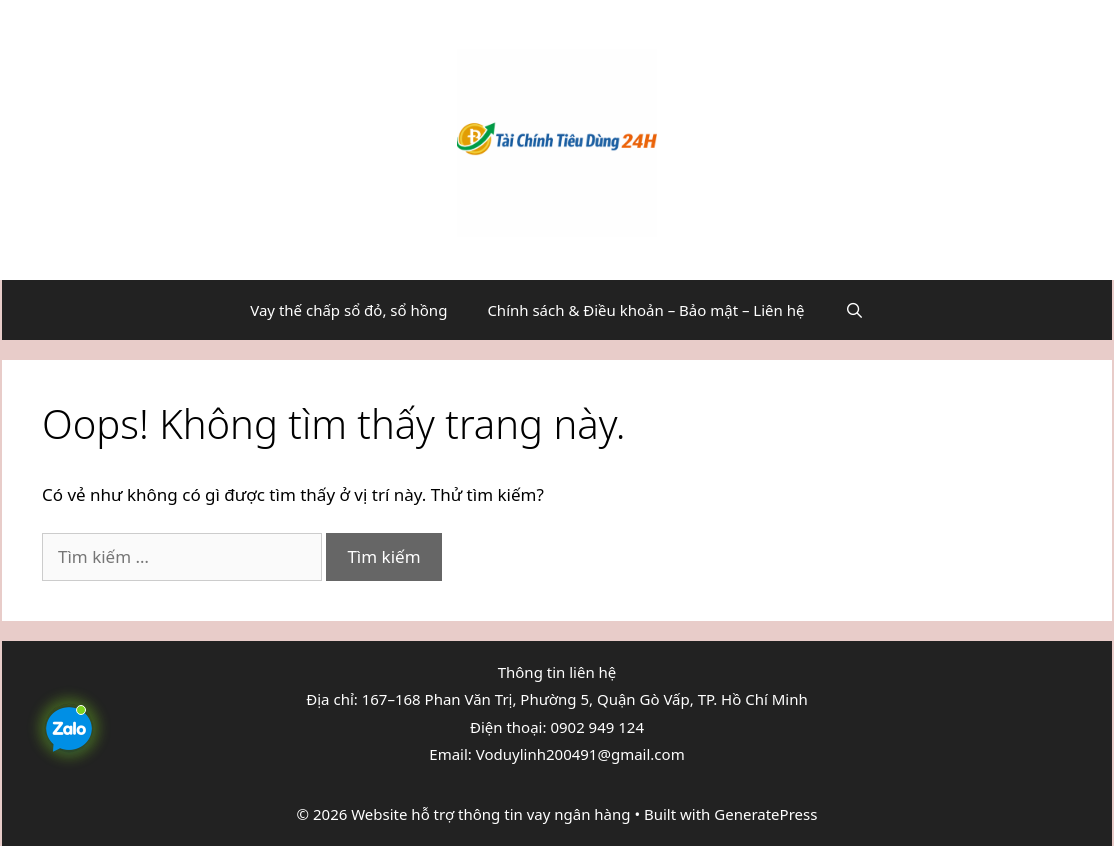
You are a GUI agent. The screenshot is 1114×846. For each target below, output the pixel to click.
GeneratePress (765, 814)
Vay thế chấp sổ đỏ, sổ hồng (348, 310)
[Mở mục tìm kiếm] (853, 310)
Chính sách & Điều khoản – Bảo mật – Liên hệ (645, 310)
